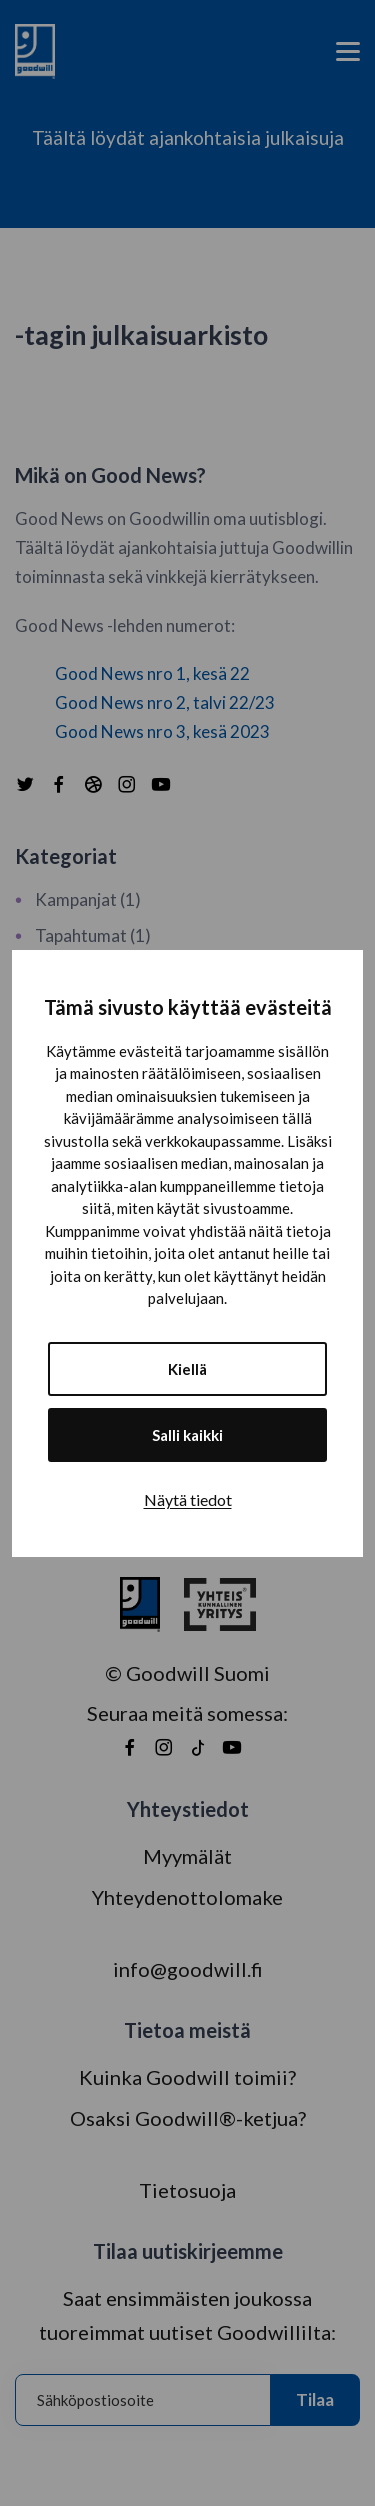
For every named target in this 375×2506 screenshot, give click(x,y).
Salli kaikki (187, 1435)
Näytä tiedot (188, 1499)
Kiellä (187, 1369)
